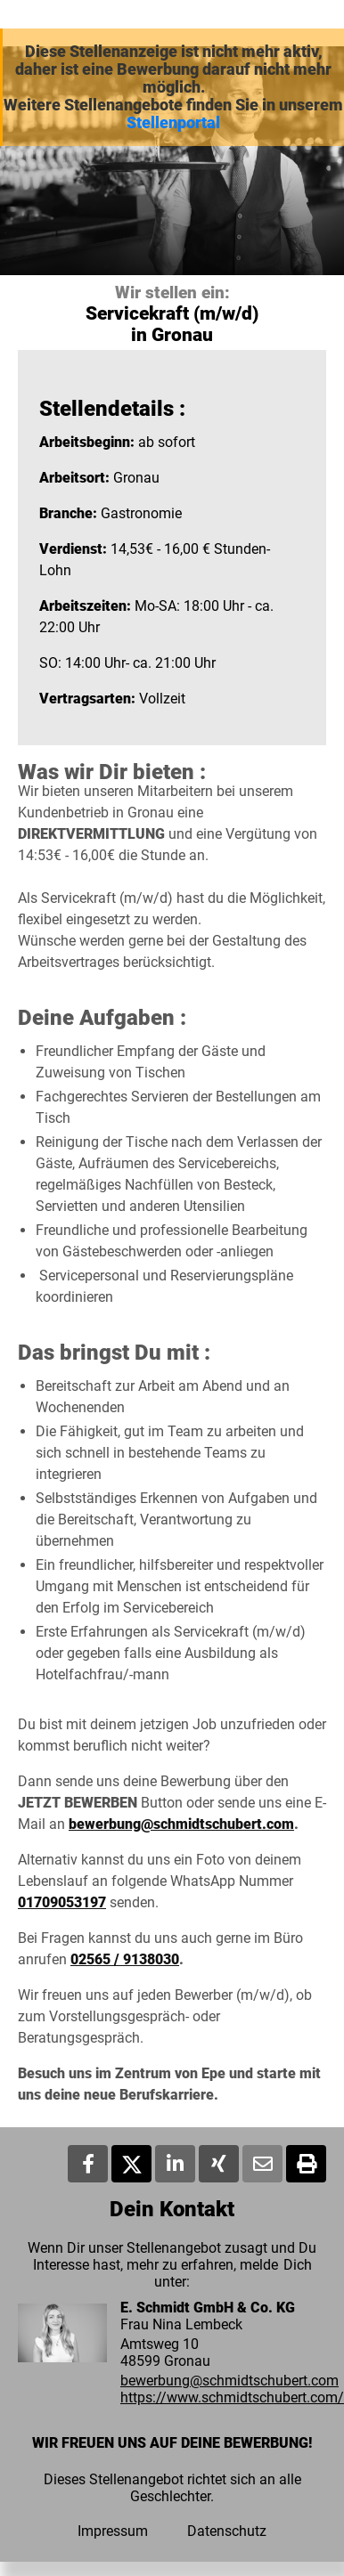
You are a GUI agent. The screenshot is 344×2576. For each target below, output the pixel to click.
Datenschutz (226, 2531)
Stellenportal (173, 123)
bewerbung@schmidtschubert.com (181, 1824)
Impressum (113, 2531)
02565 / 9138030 (124, 1959)
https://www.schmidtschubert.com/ (232, 2397)
